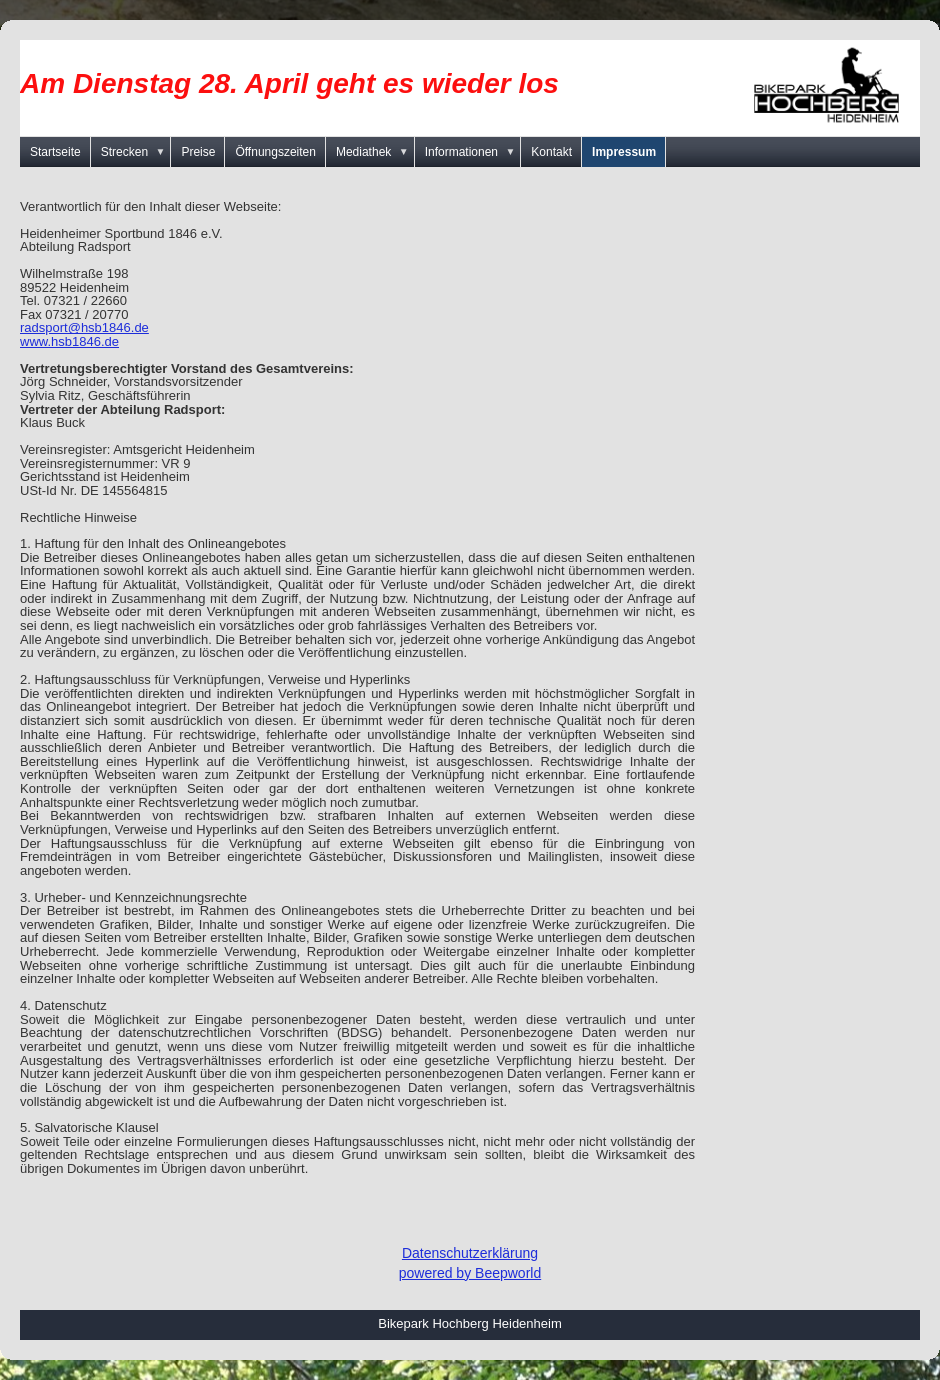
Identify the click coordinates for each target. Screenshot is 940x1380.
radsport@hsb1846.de (84, 327)
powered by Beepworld (470, 1273)
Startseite (55, 152)
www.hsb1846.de (69, 341)
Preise (198, 152)
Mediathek (375, 152)
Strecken (136, 152)
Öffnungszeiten (275, 152)
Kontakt (551, 152)
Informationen (473, 152)
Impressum (624, 152)
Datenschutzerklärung (470, 1253)
